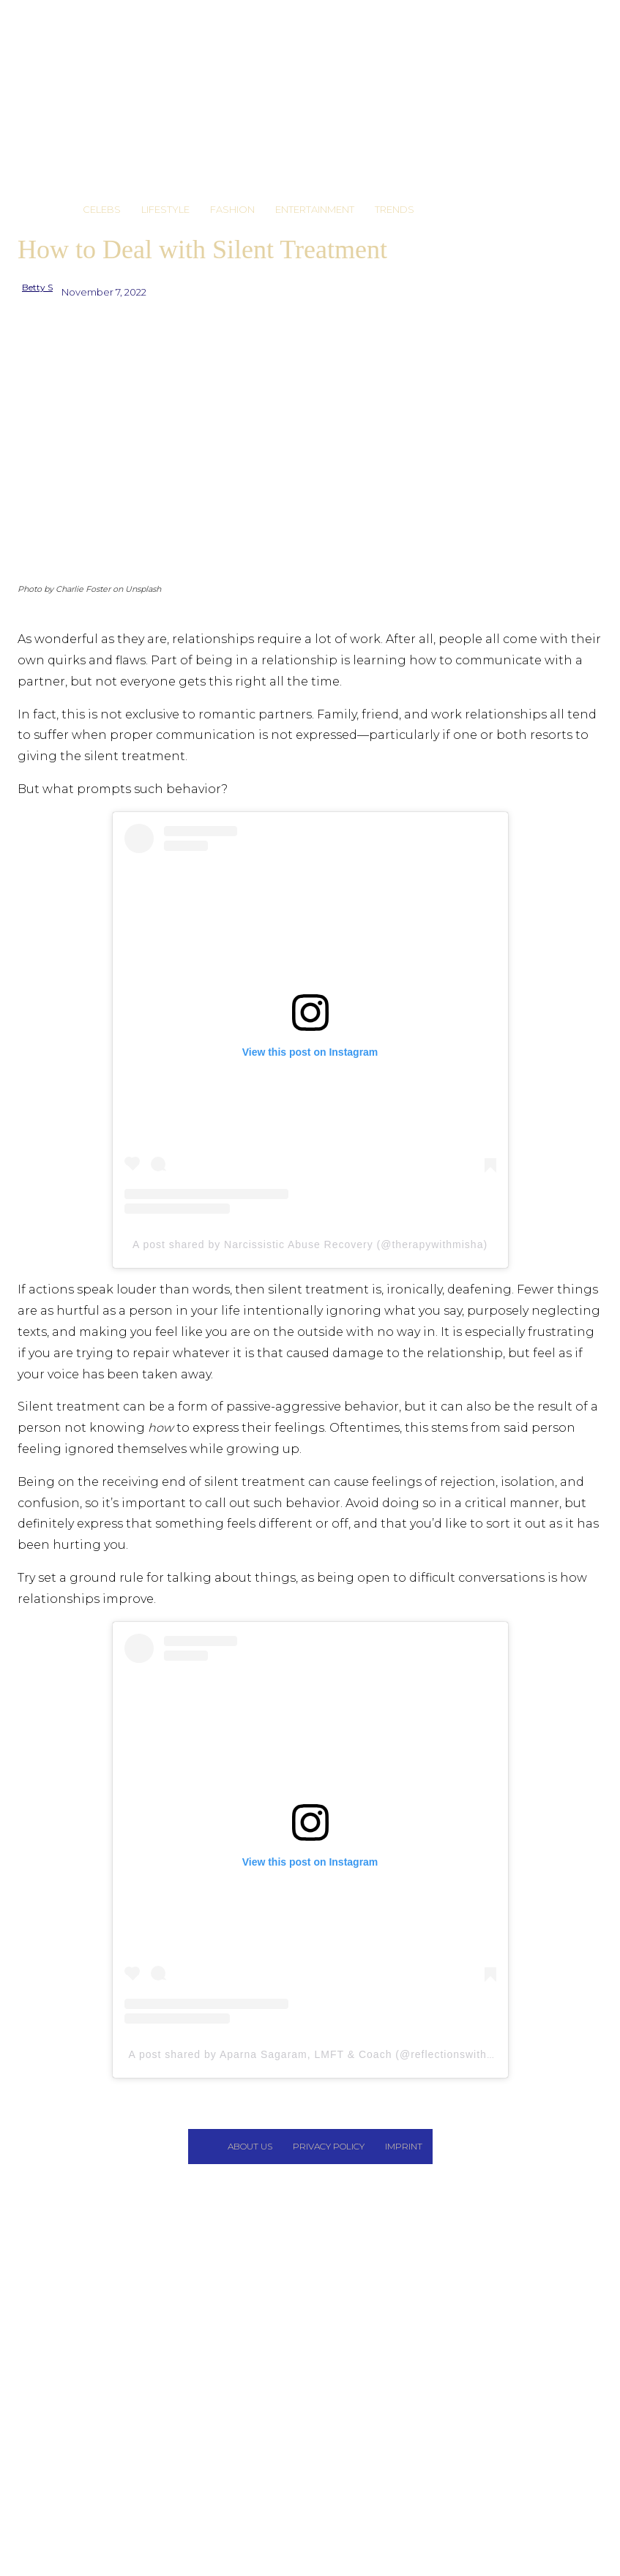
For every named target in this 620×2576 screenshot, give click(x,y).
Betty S (37, 287)
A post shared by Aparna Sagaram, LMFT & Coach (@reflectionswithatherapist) (336, 2054)
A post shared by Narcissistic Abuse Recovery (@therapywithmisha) (310, 1244)
